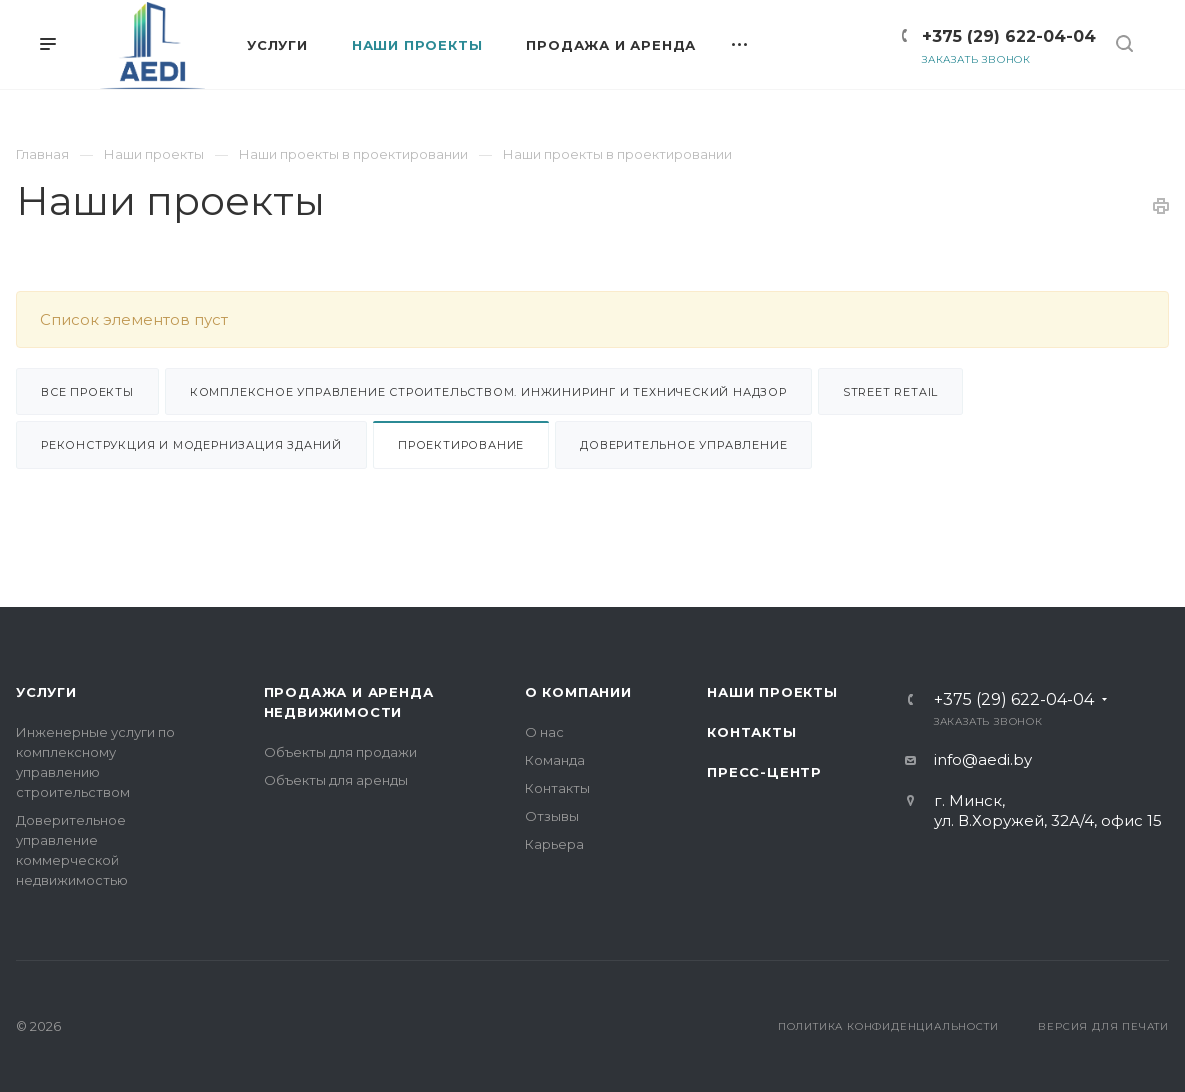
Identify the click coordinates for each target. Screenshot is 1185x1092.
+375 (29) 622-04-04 (1009, 36)
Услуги (46, 692)
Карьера (554, 844)
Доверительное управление (683, 445)
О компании (578, 692)
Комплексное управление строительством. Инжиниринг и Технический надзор (488, 392)
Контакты (557, 788)
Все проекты (87, 392)
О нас (544, 732)
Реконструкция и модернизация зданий (191, 445)
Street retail (890, 392)
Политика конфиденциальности (888, 1026)
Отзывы (552, 816)
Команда (555, 760)
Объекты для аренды (336, 780)
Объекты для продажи (340, 752)
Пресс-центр (764, 772)
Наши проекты (772, 692)
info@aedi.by (983, 759)
